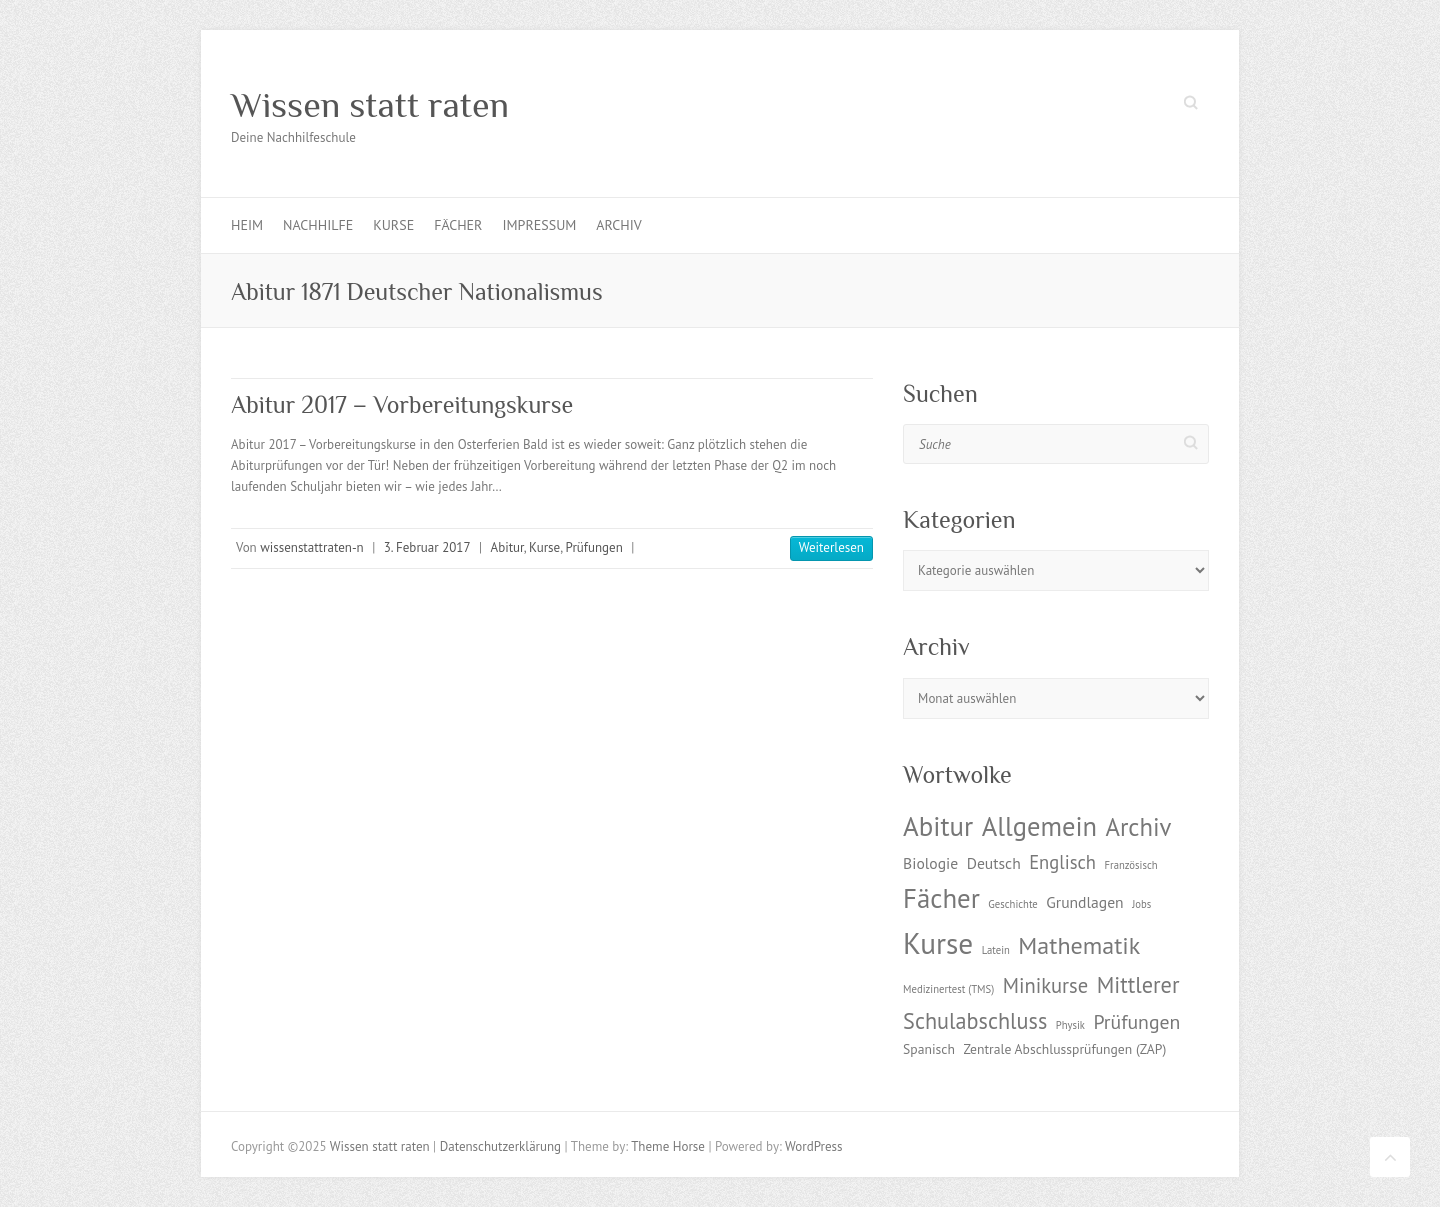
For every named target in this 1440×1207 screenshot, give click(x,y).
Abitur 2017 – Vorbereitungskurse (402, 404)
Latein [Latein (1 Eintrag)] (996, 950)
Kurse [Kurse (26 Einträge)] (938, 943)
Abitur (507, 547)
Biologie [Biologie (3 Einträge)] (930, 863)
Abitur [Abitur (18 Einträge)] (938, 826)
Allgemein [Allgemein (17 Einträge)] (1039, 826)
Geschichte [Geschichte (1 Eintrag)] (1012, 904)
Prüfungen (594, 547)
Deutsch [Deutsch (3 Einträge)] (994, 863)
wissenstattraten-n (311, 547)
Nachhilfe (318, 225)
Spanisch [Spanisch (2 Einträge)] (929, 1049)
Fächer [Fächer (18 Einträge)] (941, 898)
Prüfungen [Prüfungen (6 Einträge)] (1136, 1021)
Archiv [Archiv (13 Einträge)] (1138, 827)
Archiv (618, 225)
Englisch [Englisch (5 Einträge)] (1062, 862)
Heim (247, 225)
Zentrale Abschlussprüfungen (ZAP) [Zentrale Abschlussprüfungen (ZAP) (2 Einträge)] (1064, 1049)
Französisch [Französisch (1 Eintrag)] (1131, 865)
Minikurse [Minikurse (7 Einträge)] (1046, 985)
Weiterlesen (831, 547)
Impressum (539, 225)
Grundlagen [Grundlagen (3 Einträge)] (1084, 902)
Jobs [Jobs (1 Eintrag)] (1141, 904)
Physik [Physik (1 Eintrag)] (1070, 1025)
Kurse (393, 225)
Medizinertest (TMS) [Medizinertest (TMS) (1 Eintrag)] (948, 989)
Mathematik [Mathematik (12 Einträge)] (1079, 945)
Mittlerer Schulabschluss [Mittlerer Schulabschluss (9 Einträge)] (1041, 1002)
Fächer (458, 225)
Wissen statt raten (370, 105)
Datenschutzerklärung (500, 1146)
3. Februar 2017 (427, 547)
